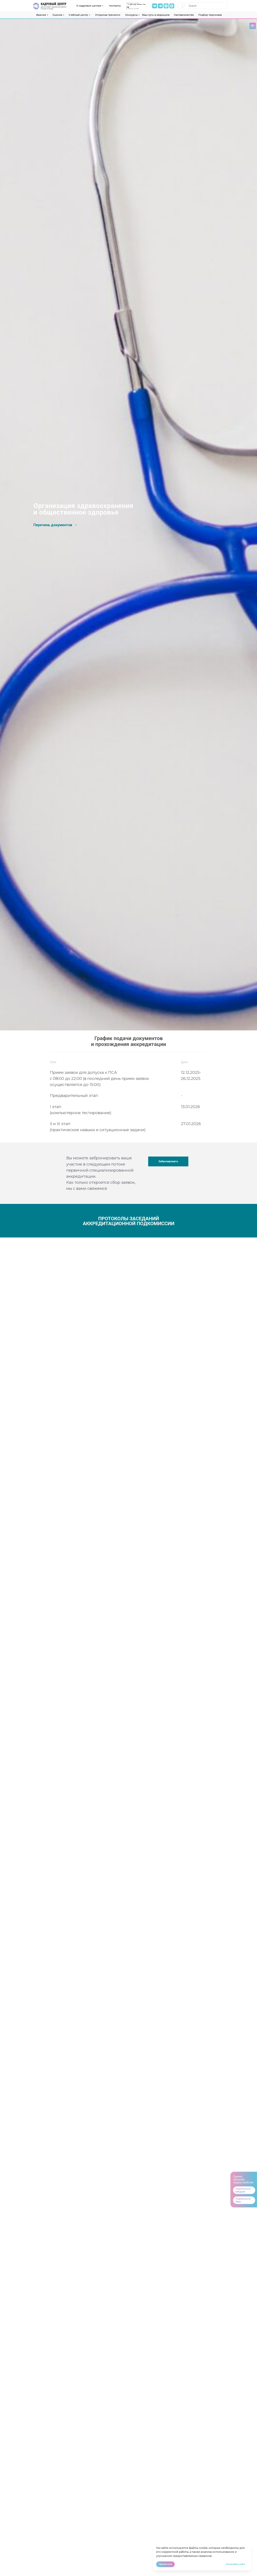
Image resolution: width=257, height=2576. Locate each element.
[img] (171, 5)
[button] (168, 1161)
